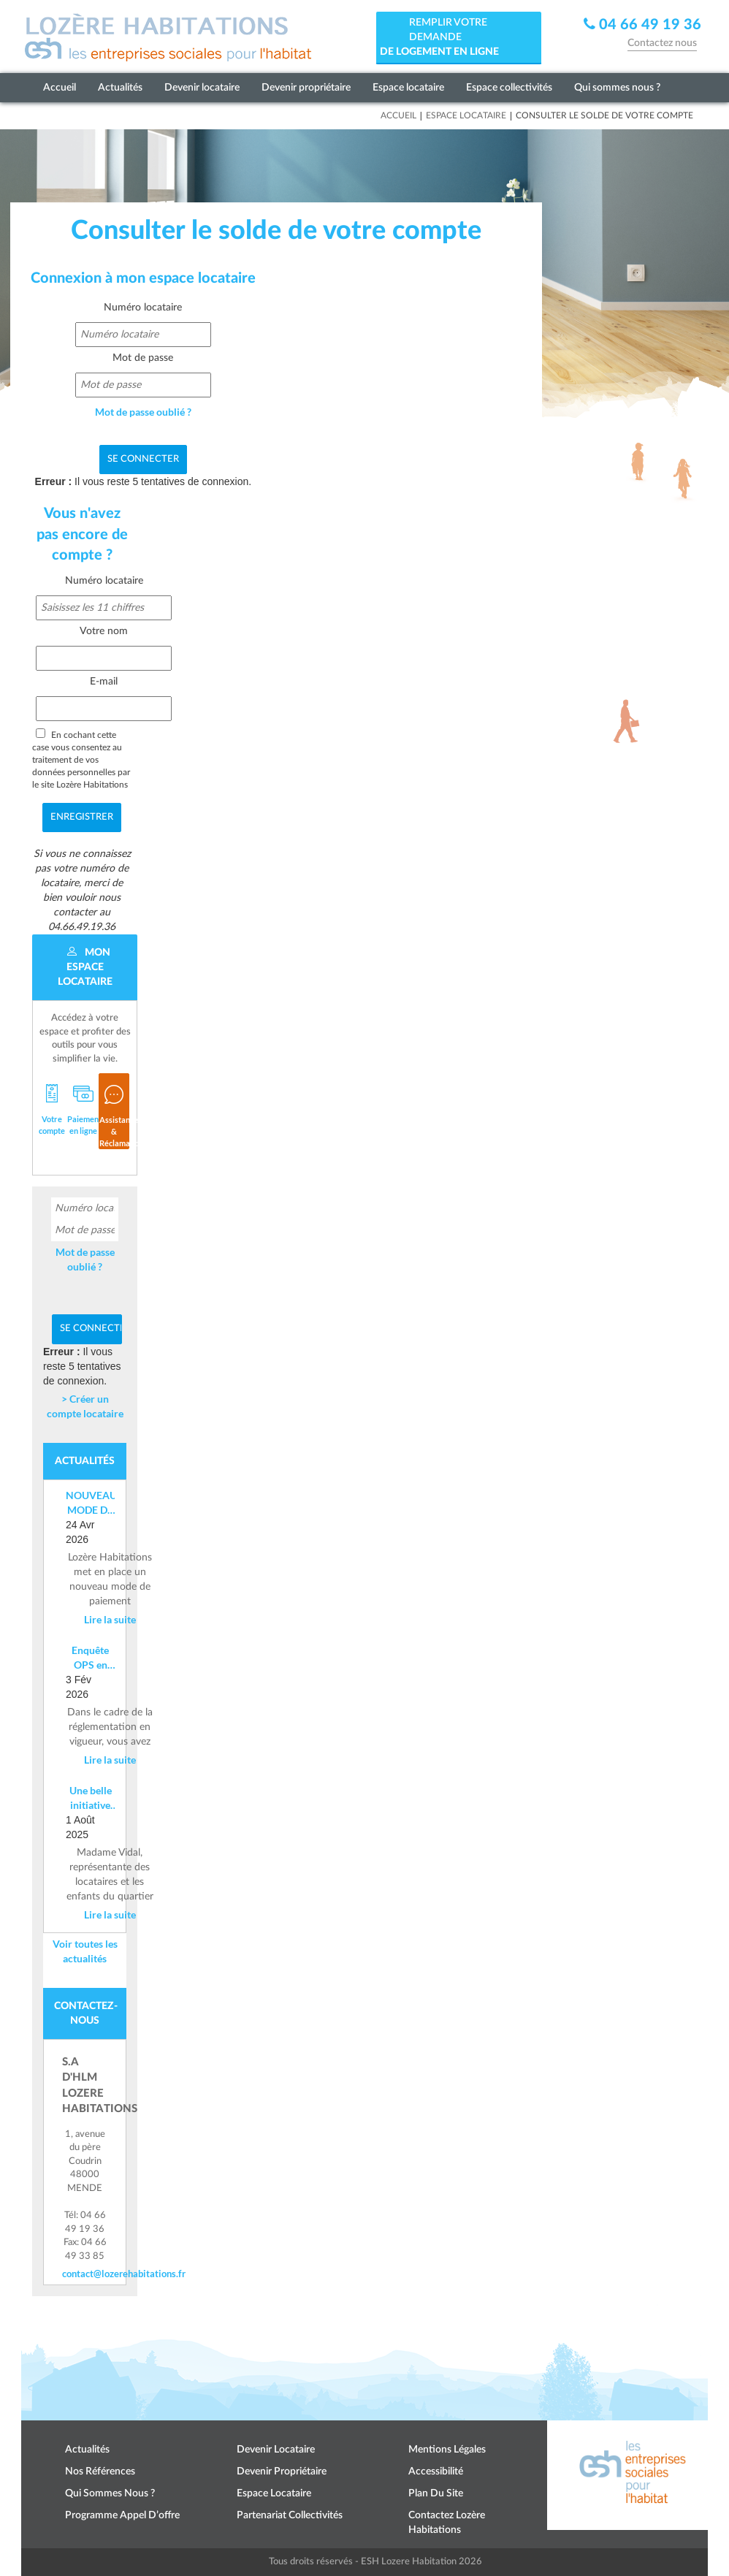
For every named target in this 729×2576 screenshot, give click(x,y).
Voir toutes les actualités (85, 1951)
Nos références (100, 2471)
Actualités (120, 88)
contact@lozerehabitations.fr (84, 2273)
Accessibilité (435, 2471)
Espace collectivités (509, 88)
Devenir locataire (202, 88)
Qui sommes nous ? (617, 88)
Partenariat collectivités (290, 2515)
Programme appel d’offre (122, 2515)
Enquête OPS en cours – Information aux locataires (90, 1658)
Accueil (59, 88)
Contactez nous (662, 43)
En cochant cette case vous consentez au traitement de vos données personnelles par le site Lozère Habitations (81, 759)
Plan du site (435, 2493)
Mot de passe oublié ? (143, 411)
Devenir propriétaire (306, 88)
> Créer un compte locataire (85, 1406)
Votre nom (104, 631)
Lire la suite (110, 1619)
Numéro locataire (143, 307)
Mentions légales (447, 2449)
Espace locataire (408, 88)
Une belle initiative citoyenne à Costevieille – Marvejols (90, 1798)
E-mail (104, 682)
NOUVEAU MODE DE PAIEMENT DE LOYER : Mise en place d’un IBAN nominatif (90, 1503)
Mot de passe (142, 358)
